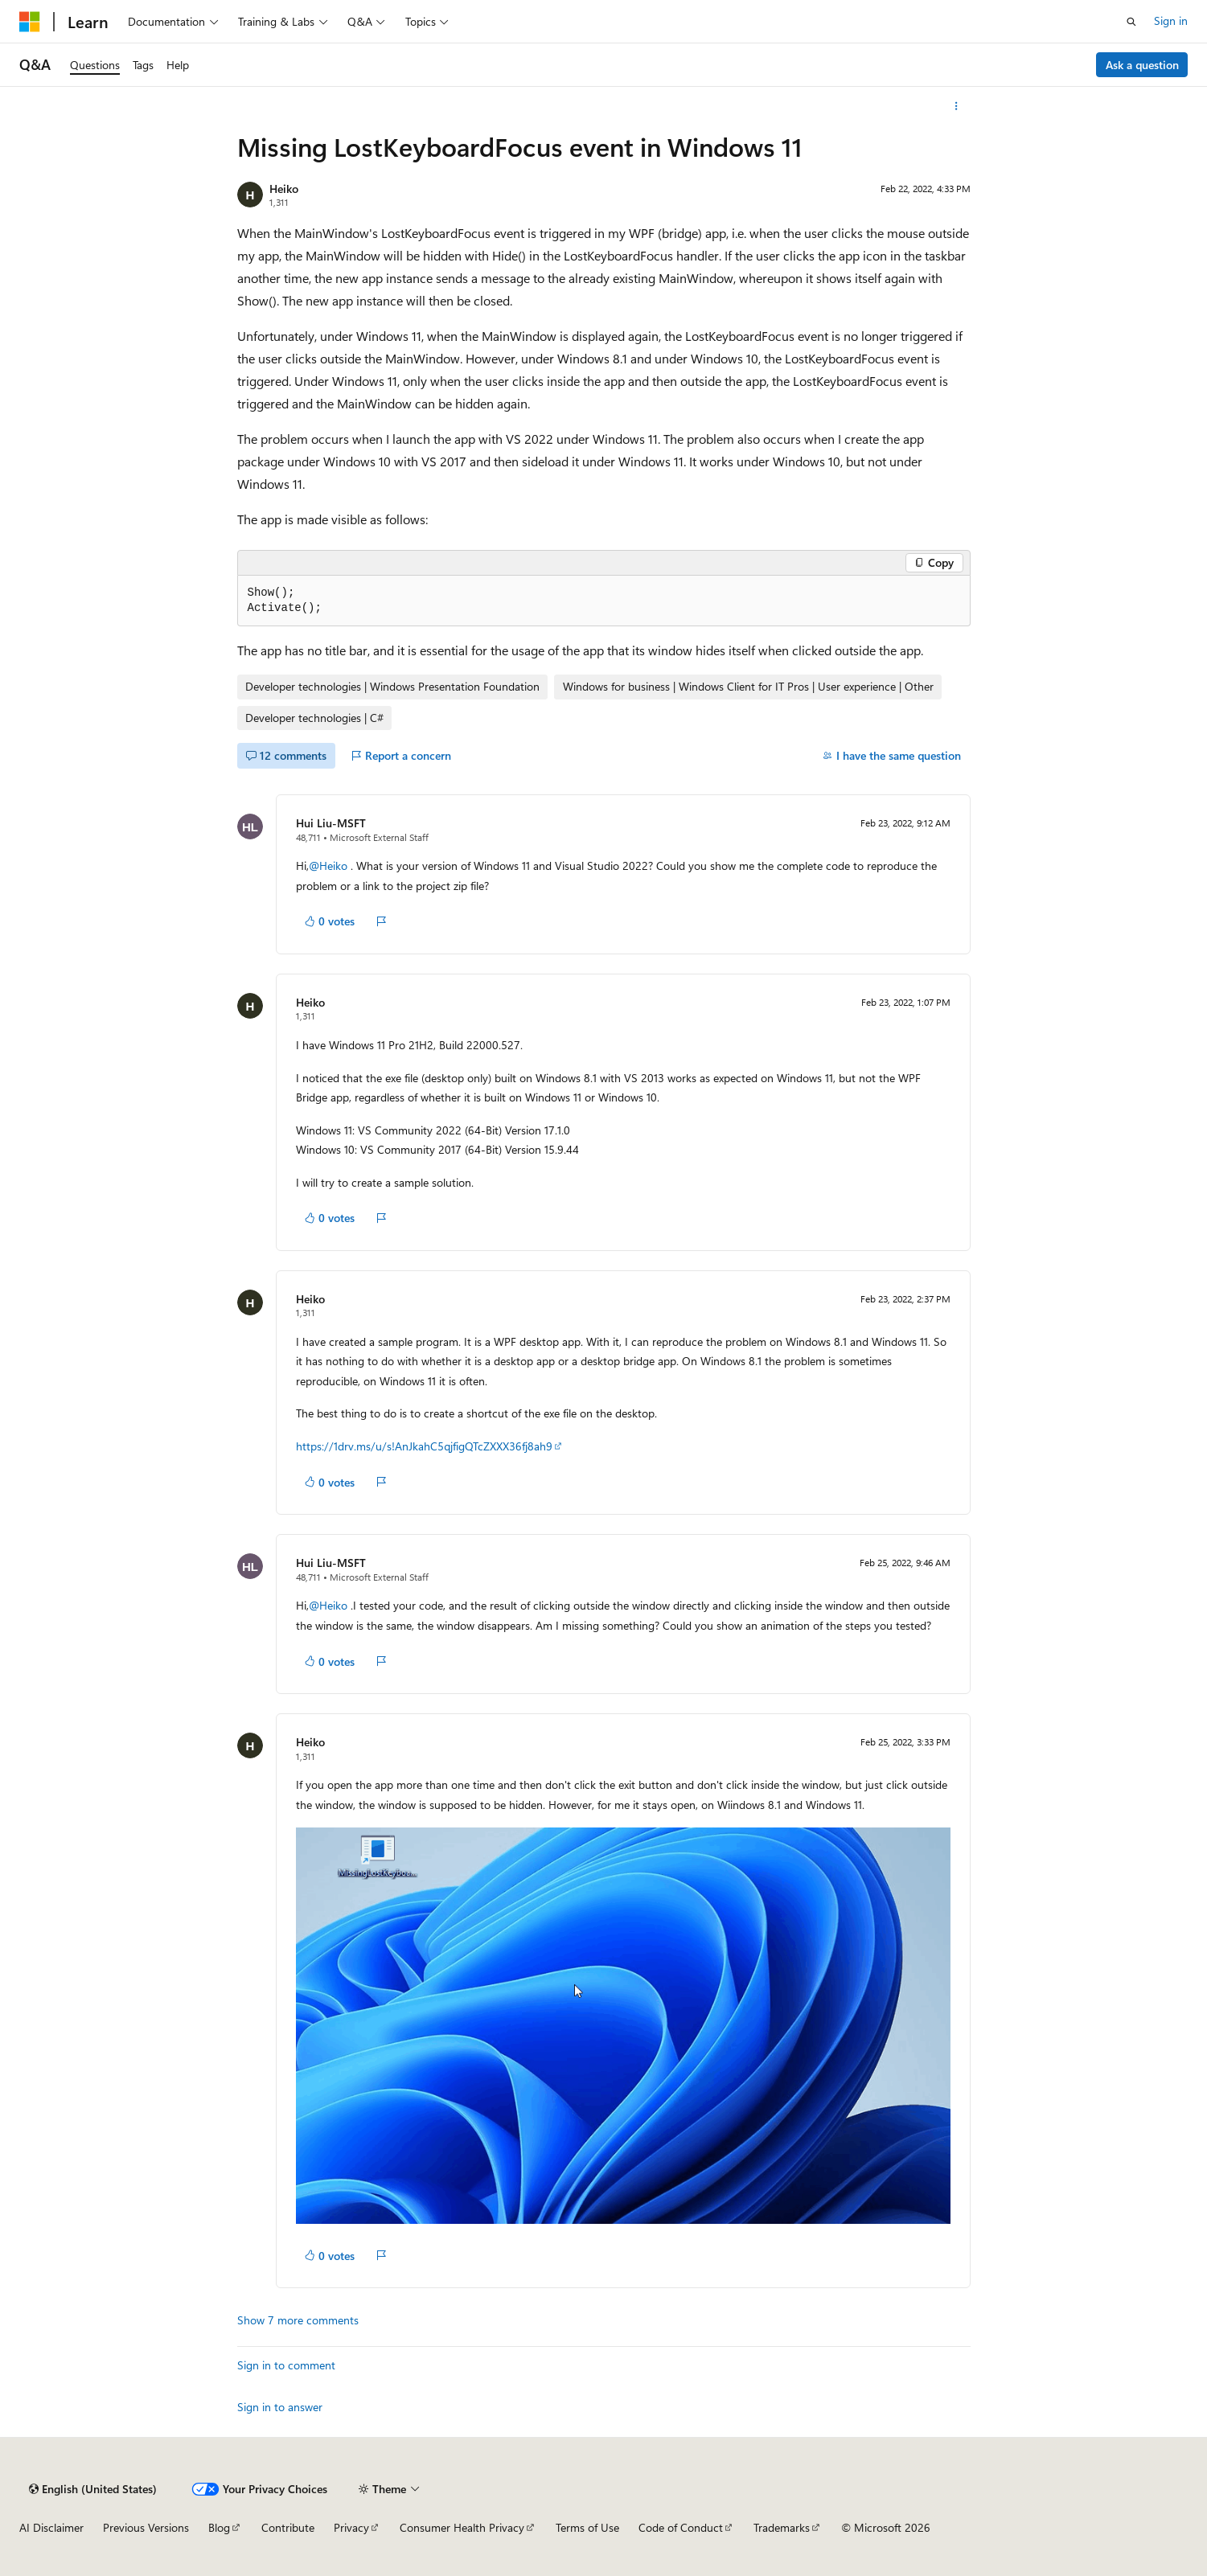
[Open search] (1131, 21)
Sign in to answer (279, 2406)
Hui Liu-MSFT (331, 823)
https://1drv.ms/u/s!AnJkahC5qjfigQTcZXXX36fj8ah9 (424, 1446)
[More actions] (956, 106)
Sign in (1171, 20)
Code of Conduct (680, 2527)
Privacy (351, 2527)
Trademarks (781, 2527)
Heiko (283, 188)
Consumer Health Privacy (462, 2527)
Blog (219, 2527)
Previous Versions (146, 2527)
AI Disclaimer (51, 2527)
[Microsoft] (29, 21)
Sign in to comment (286, 2365)
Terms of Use (587, 2527)
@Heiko (330, 865)
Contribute (287, 2527)
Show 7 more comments (298, 2320)
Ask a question (1142, 64)
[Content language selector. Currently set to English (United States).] (92, 2489)
